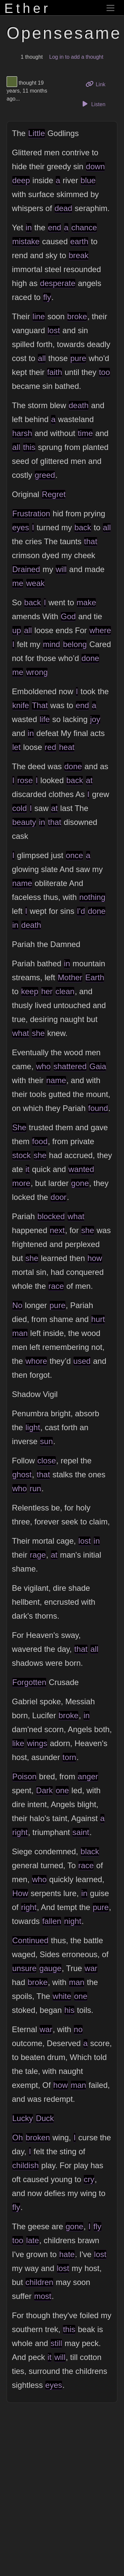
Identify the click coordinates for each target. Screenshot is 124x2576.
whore (36, 1361)
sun (46, 1441)
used (82, 1361)
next (57, 1230)
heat (66, 747)
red (50, 747)
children (39, 2282)
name (22, 883)
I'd (81, 911)
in (29, 227)
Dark (44, 1790)
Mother (70, 977)
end (54, 227)
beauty (24, 822)
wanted (81, 1169)
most (42, 2296)
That (40, 705)
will (61, 569)
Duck (45, 2118)
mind (51, 644)
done (90, 658)
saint (80, 1832)
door (58, 1197)
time (85, 433)
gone (80, 1183)
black (90, 1851)
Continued (30, 1940)
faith (54, 372)
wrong (37, 672)
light (32, 1427)
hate (67, 2254)
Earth (94, 977)
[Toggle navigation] (110, 8)
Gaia (97, 1066)
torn (69, 1757)
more (21, 1183)
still (56, 2343)
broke (77, 316)
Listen (92, 104)
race (56, 1286)
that (90, 541)
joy (95, 719)
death (79, 405)
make (86, 602)
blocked (51, 1216)
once (74, 855)
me (17, 583)
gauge (50, 1968)
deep (21, 180)
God (68, 616)
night (72, 1921)
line (38, 316)
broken (38, 2137)
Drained (26, 569)
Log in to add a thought (76, 57)
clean (65, 991)
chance (84, 227)
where (100, 630)
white (62, 1996)
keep (29, 991)
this (29, 447)
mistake (26, 241)
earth (79, 241)
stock (21, 1155)
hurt (98, 1319)
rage (38, 1554)
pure (78, 358)
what (20, 1033)
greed (45, 475)
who (43, 1066)
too (104, 372)
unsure (24, 1968)
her (47, 991)
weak (35, 583)
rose (25, 780)
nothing (92, 897)
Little (36, 133)
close (46, 1460)
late (32, 2240)
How (20, 1893)
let (16, 747)
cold (19, 808)
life (45, 719)
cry (89, 2179)
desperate (57, 283)
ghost (22, 1474)
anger (88, 1776)
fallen (51, 1921)
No (17, 1305)
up (16, 630)
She (19, 1127)
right (20, 1832)
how (95, 1258)
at (89, 780)
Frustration (31, 513)
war (91, 1968)
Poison (24, 1776)
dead (63, 208)
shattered (70, 1066)
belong (75, 644)
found (98, 1108)
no (78, 2029)
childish (25, 2165)
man (20, 1333)
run (35, 1488)
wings (37, 1743)
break (79, 255)
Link (98, 83)
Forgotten (29, 1682)
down (95, 166)
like (18, 1743)
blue (88, 180)
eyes (20, 527)
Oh (17, 2137)
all (42, 358)
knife (20, 705)
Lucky (22, 2118)
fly (47, 297)
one (62, 1790)
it (27, 1169)
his (69, 2010)
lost (54, 330)
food (40, 1141)
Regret (53, 494)
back (82, 527)
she (38, 1033)
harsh (22, 433)
